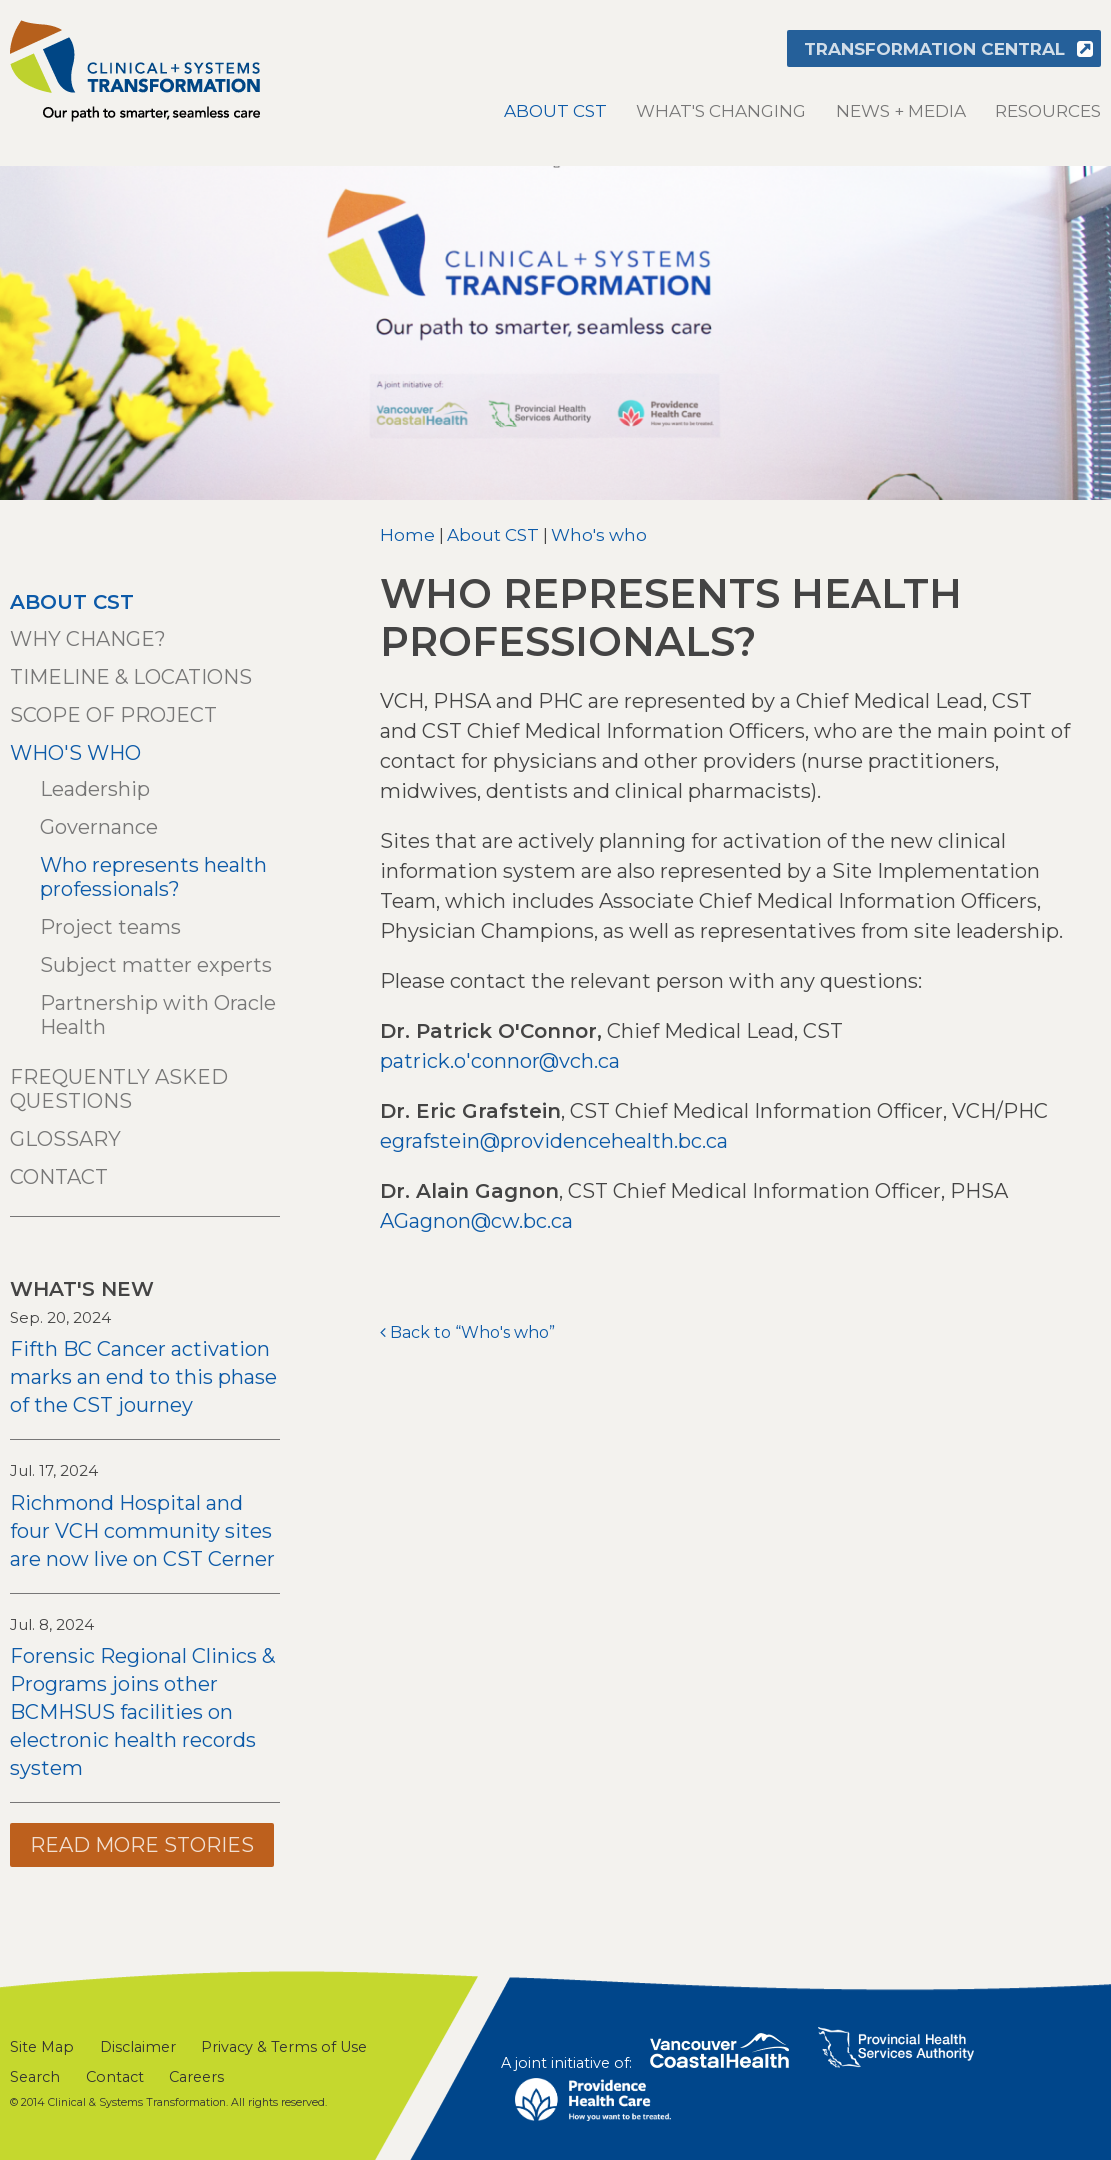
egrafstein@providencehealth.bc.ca (554, 1141)
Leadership (95, 789)
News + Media (901, 111)
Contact (59, 1177)
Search (35, 2077)
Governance (99, 827)
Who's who (599, 535)
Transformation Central (934, 49)
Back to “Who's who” (472, 1332)
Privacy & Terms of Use (284, 2047)
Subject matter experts (156, 965)
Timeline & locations (131, 677)
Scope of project (113, 715)
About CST (555, 111)
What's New (82, 1289)
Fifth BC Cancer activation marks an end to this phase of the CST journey (143, 1377)
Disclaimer (138, 2047)
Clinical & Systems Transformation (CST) (135, 71)
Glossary (65, 1139)
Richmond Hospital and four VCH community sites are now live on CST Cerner (142, 1531)
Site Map (42, 2047)
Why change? (88, 639)
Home (407, 535)
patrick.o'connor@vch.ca (500, 1061)
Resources (1048, 111)
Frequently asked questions (119, 1089)
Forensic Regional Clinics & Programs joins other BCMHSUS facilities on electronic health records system (142, 1712)
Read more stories (142, 1845)
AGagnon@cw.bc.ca (476, 1221)
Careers (196, 2077)
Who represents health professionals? (153, 877)
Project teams (110, 927)
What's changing (721, 111)
